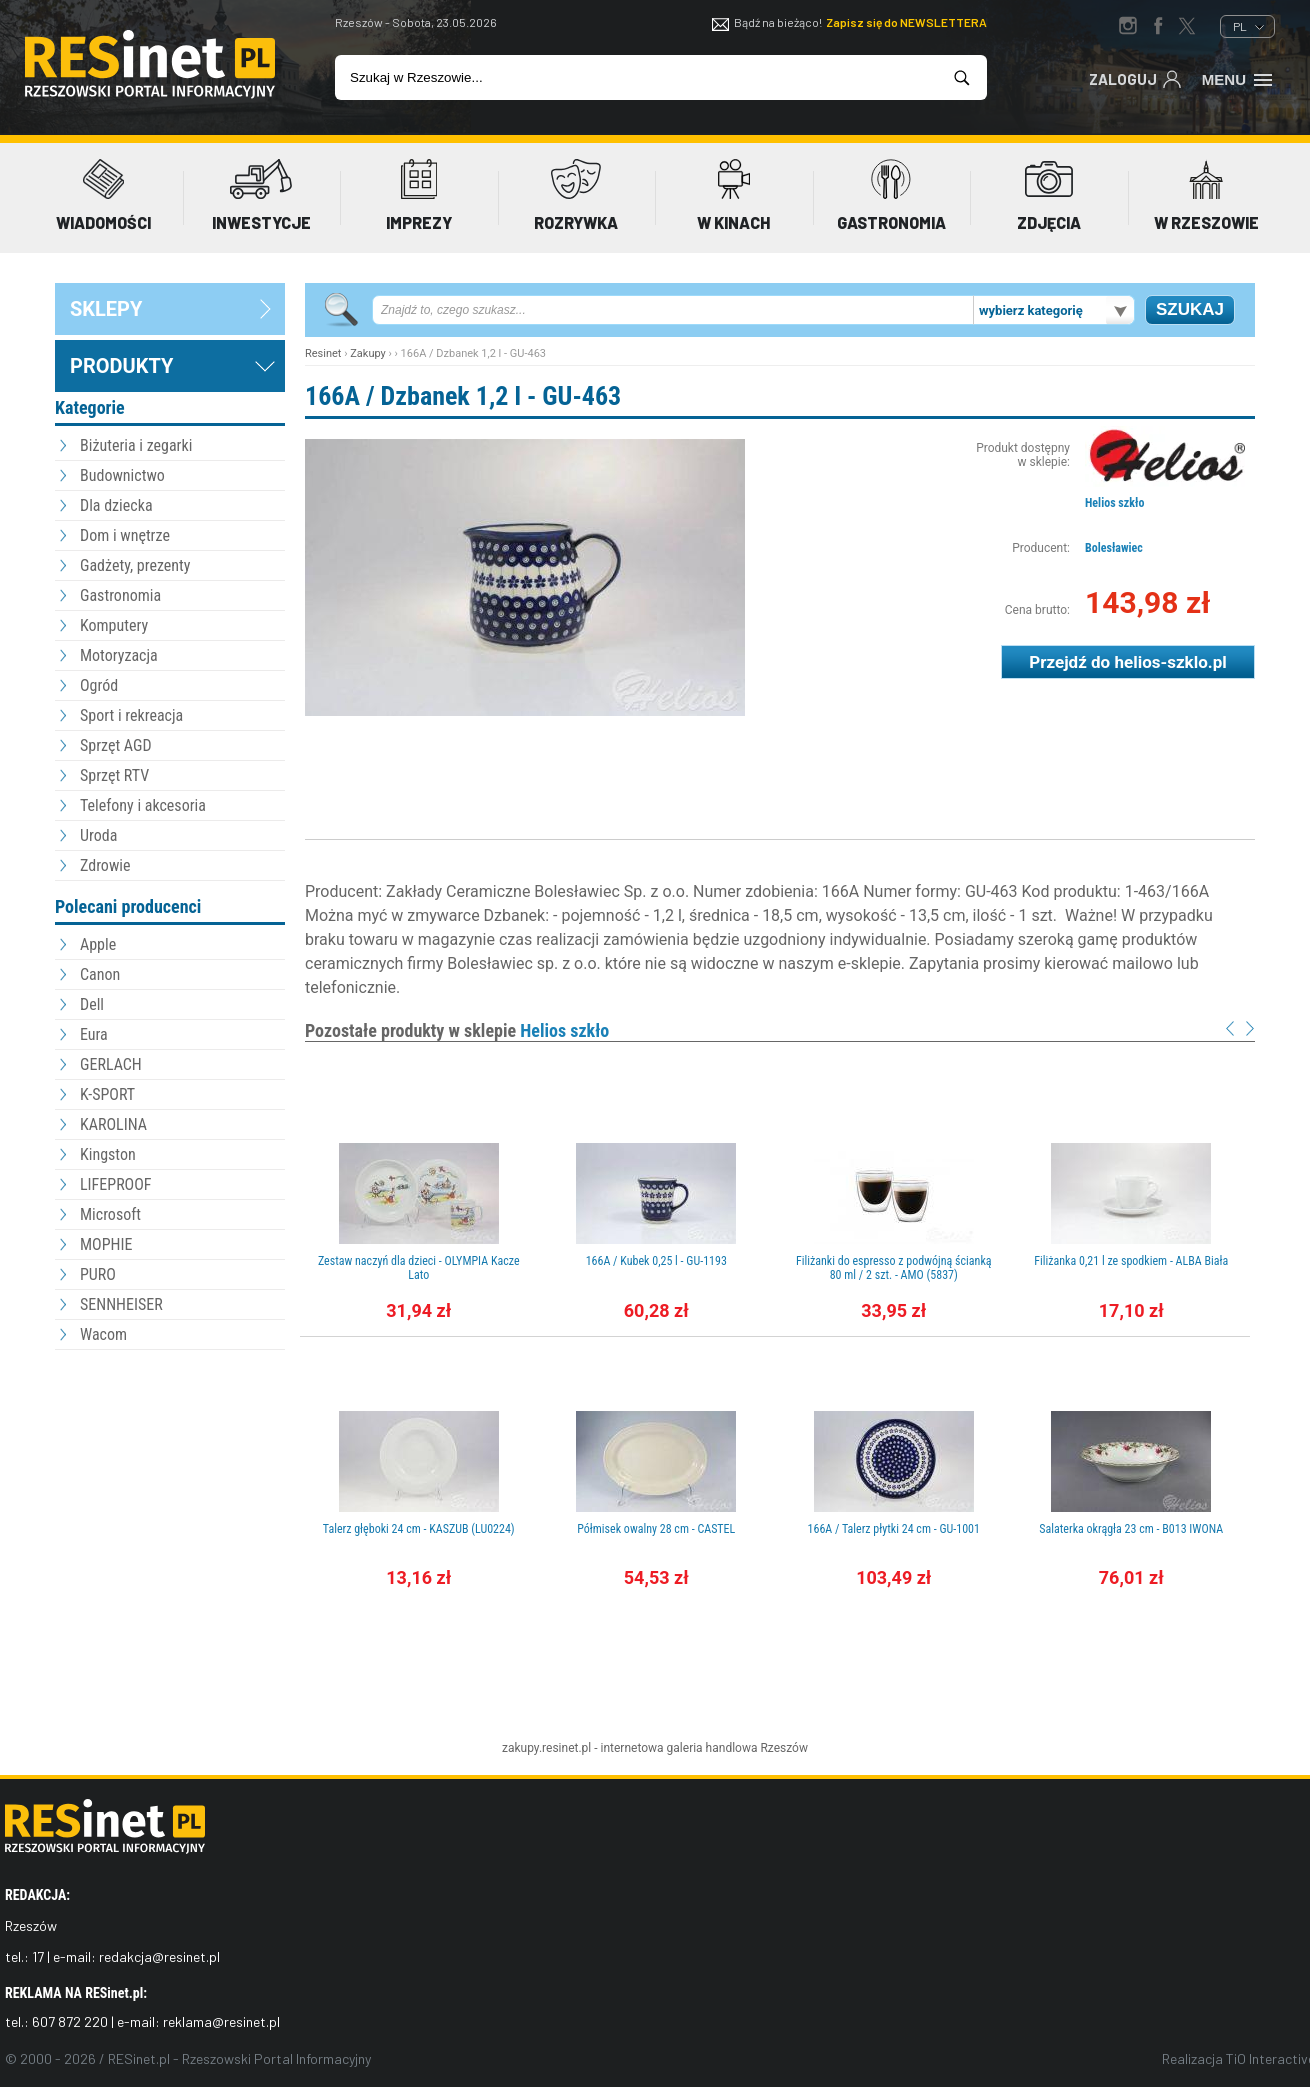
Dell (92, 1004)
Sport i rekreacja (131, 715)
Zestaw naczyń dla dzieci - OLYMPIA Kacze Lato (419, 1268)
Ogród (99, 685)
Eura (94, 1034)
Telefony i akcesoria (143, 805)
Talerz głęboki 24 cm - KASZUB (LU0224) (419, 1529)
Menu (1238, 78)
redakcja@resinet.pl (159, 1956)
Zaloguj (1135, 78)
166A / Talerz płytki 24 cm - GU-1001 (894, 1529)
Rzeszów (784, 1748)
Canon (100, 974)
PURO (98, 1274)
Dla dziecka (116, 505)
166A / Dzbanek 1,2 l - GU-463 (463, 396)
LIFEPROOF (116, 1184)
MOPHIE (106, 1244)
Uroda (98, 835)
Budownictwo (122, 475)
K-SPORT (107, 1094)
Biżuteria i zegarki (136, 445)
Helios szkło (1114, 503)
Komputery (114, 625)
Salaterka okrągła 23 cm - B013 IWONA (1131, 1529)
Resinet (323, 353)
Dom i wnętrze (125, 535)
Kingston (108, 1154)
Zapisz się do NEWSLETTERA (906, 22)
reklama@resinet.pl (221, 2021)
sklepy (106, 309)
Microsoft (110, 1214)
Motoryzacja (119, 655)
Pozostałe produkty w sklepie (457, 1030)
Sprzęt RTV (114, 775)
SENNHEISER (121, 1304)
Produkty (121, 366)
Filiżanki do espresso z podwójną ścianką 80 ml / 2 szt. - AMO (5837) (894, 1268)
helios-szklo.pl (1170, 662)
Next (1250, 1028)
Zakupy (368, 353)
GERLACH (111, 1064)
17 (38, 1956)
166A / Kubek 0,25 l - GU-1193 (656, 1261)
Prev (1230, 1028)
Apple (98, 944)
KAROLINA (113, 1124)
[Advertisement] (170, 1465)
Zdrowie (105, 865)
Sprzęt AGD (116, 745)
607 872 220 (70, 2021)
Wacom (103, 1334)
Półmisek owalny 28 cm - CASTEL (656, 1529)
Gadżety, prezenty (135, 565)
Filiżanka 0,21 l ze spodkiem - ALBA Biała (1131, 1261)
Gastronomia (120, 595)
